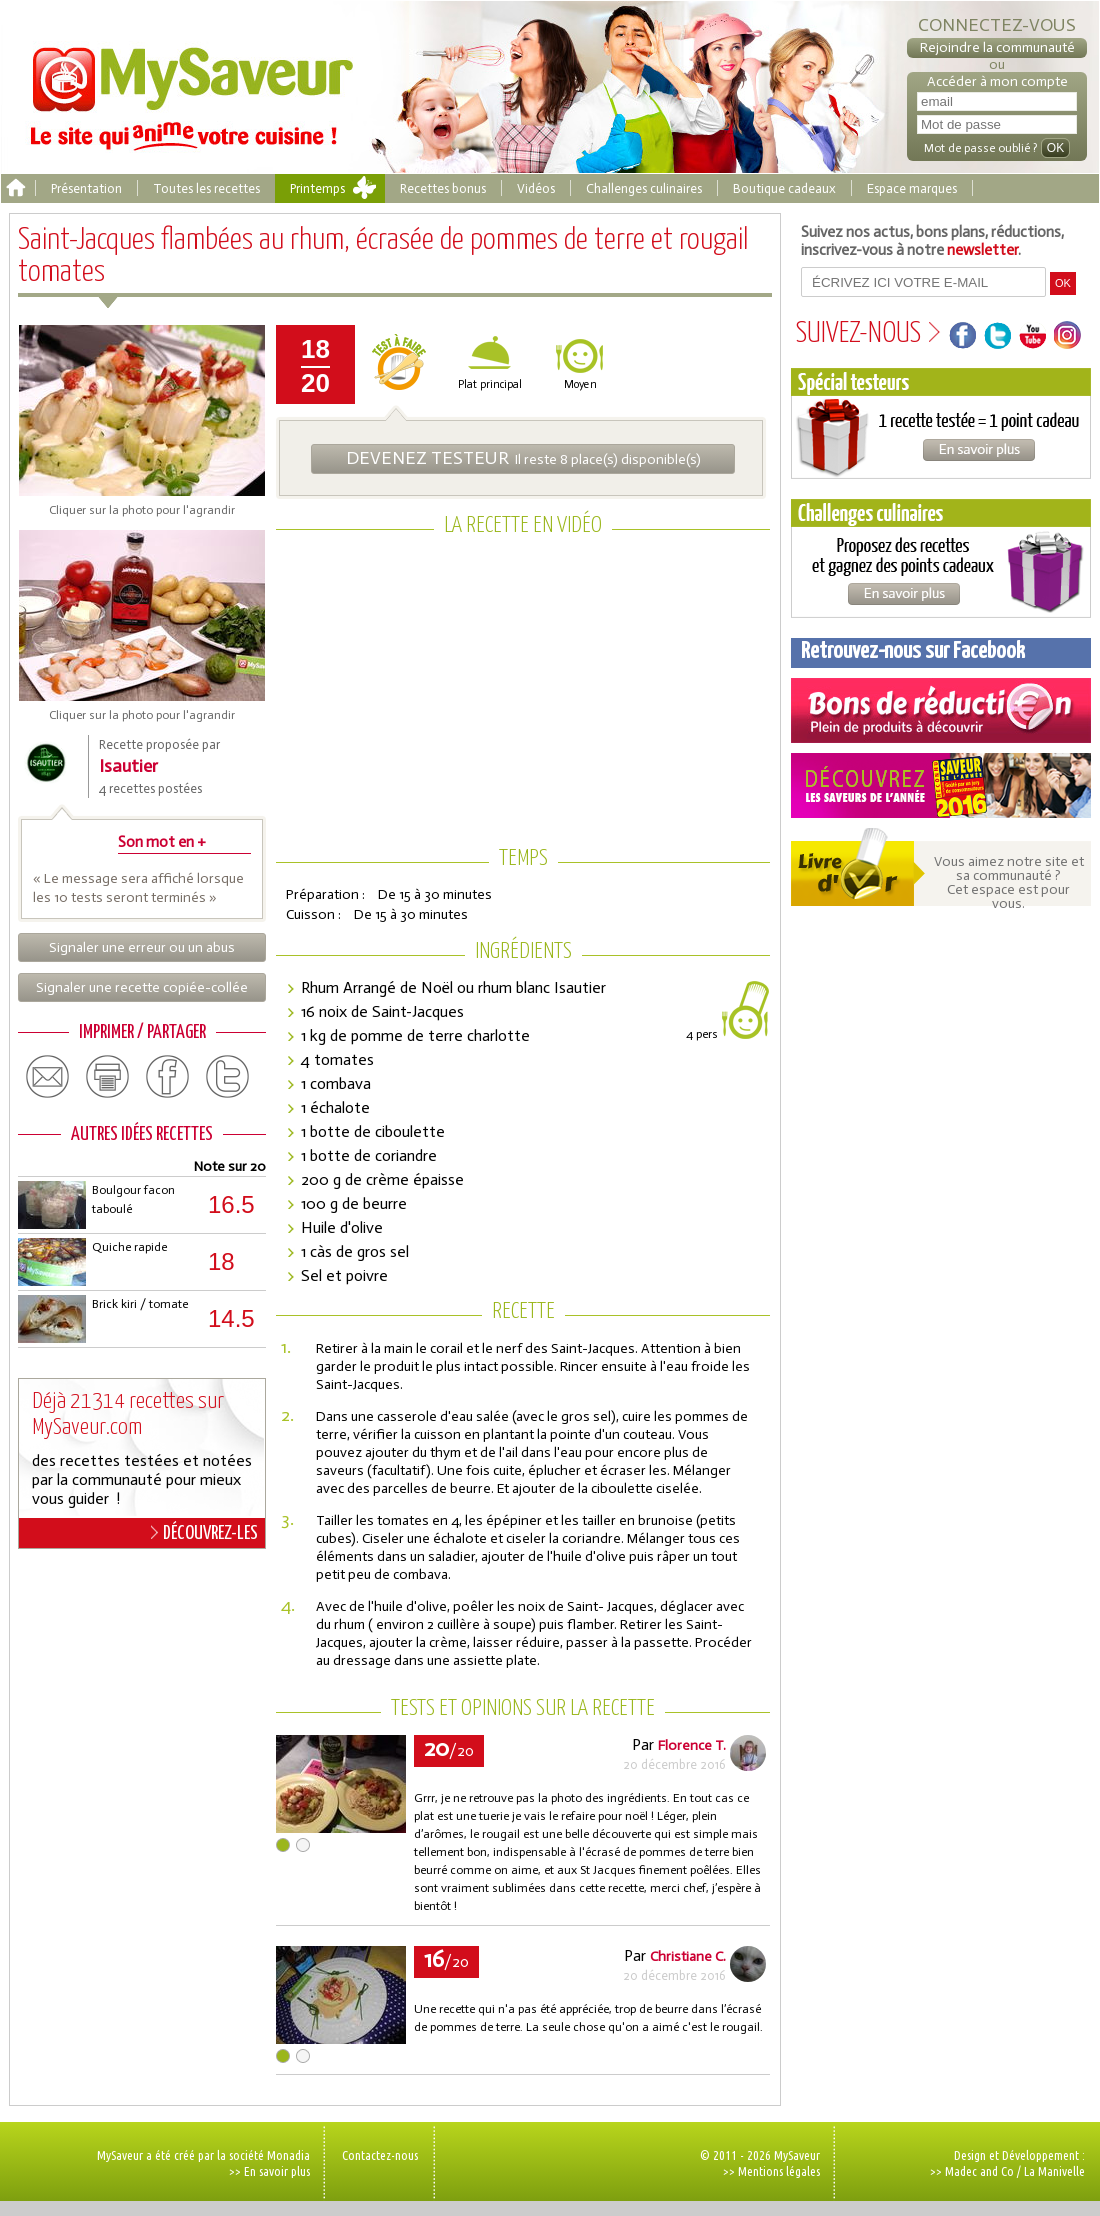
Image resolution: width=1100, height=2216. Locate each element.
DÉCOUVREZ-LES (204, 1533)
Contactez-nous (380, 2155)
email (48, 1077)
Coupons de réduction (941, 710)
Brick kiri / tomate (140, 1304)
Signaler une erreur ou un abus (142, 947)
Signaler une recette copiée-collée (142, 987)
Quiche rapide (129, 1247)
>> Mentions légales (771, 2171)
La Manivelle (1054, 2171)
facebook (168, 1077)
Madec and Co (979, 2171)
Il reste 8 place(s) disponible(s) (523, 458)
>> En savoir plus (269, 2171)
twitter (228, 1077)
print (108, 1077)
